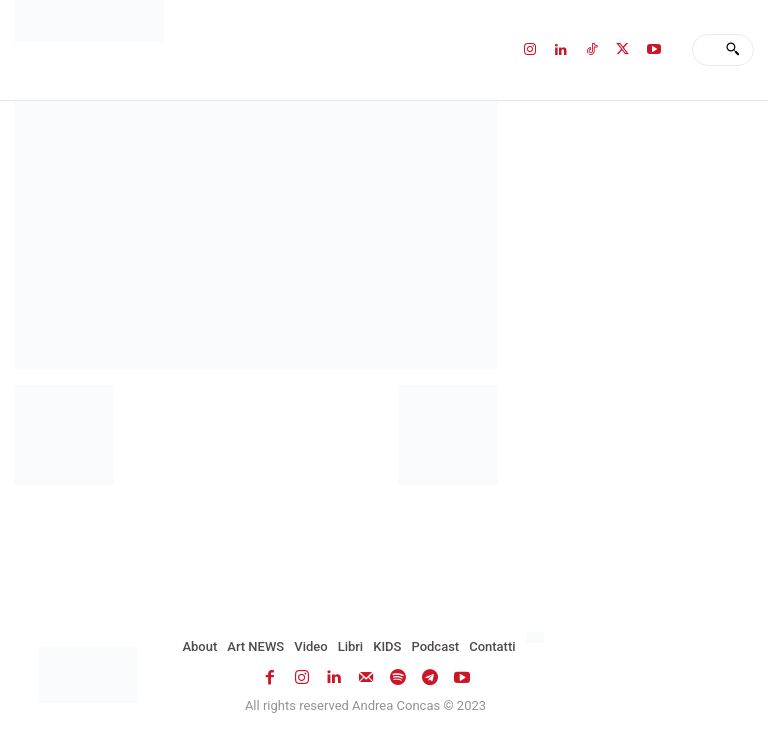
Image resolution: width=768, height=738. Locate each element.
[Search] (732, 50)
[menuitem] (537, 638)
